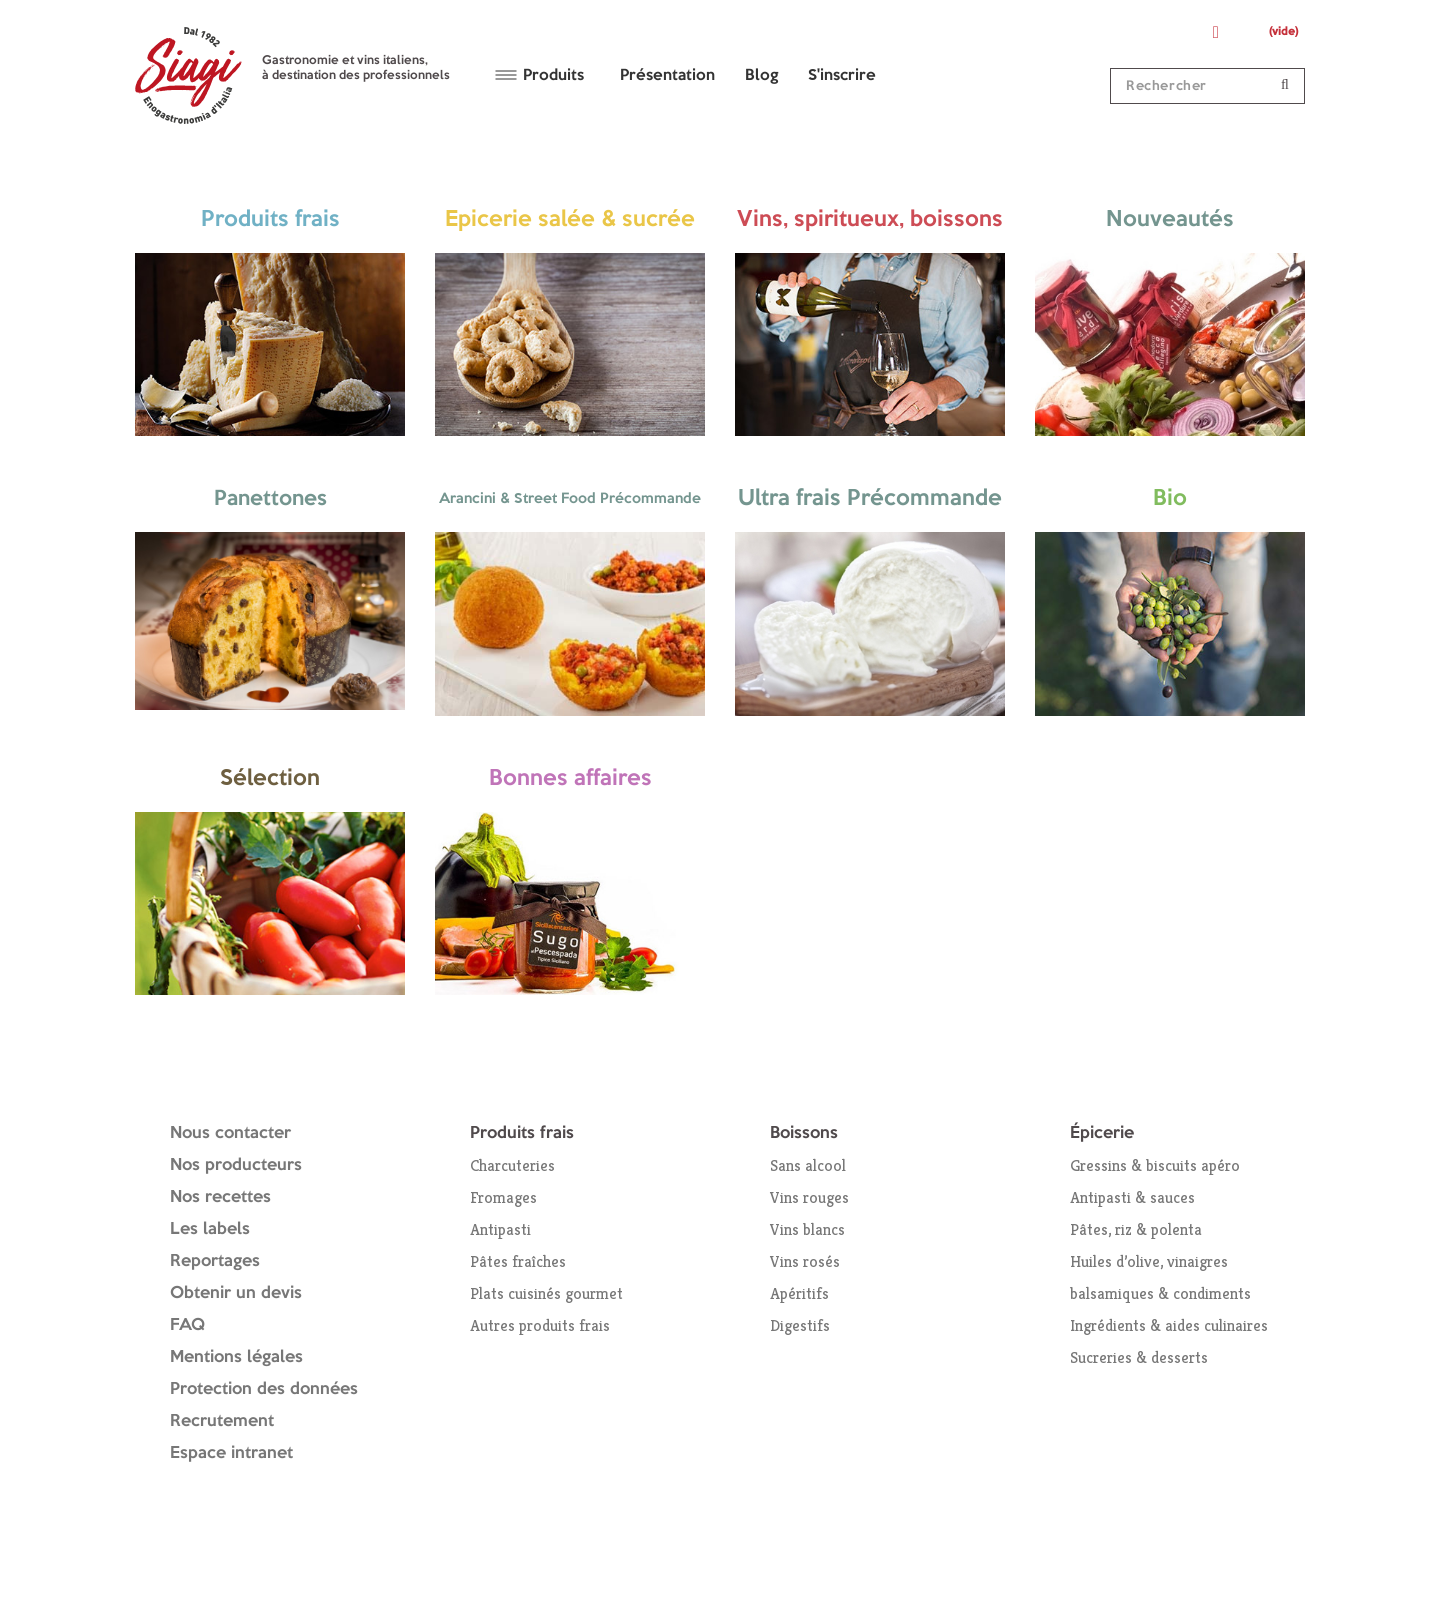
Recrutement (222, 1421)
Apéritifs (799, 1293)
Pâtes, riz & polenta (1136, 1229)
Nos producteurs (236, 1165)
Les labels (210, 1229)
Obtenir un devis (236, 1293)
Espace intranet (231, 1453)
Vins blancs (807, 1229)
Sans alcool (808, 1165)
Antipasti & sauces (1132, 1197)
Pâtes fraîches (518, 1261)
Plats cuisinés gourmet (546, 1293)
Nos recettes (220, 1197)
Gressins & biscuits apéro (1155, 1165)
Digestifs (800, 1325)
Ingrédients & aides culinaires (1169, 1325)
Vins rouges (809, 1197)
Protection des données (264, 1389)
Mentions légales (236, 1357)
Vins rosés (805, 1261)
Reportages (215, 1261)
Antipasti (500, 1229)
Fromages (503, 1197)
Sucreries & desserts (1139, 1357)
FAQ (187, 1325)
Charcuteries (512, 1165)
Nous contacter (230, 1133)
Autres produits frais (540, 1325)
